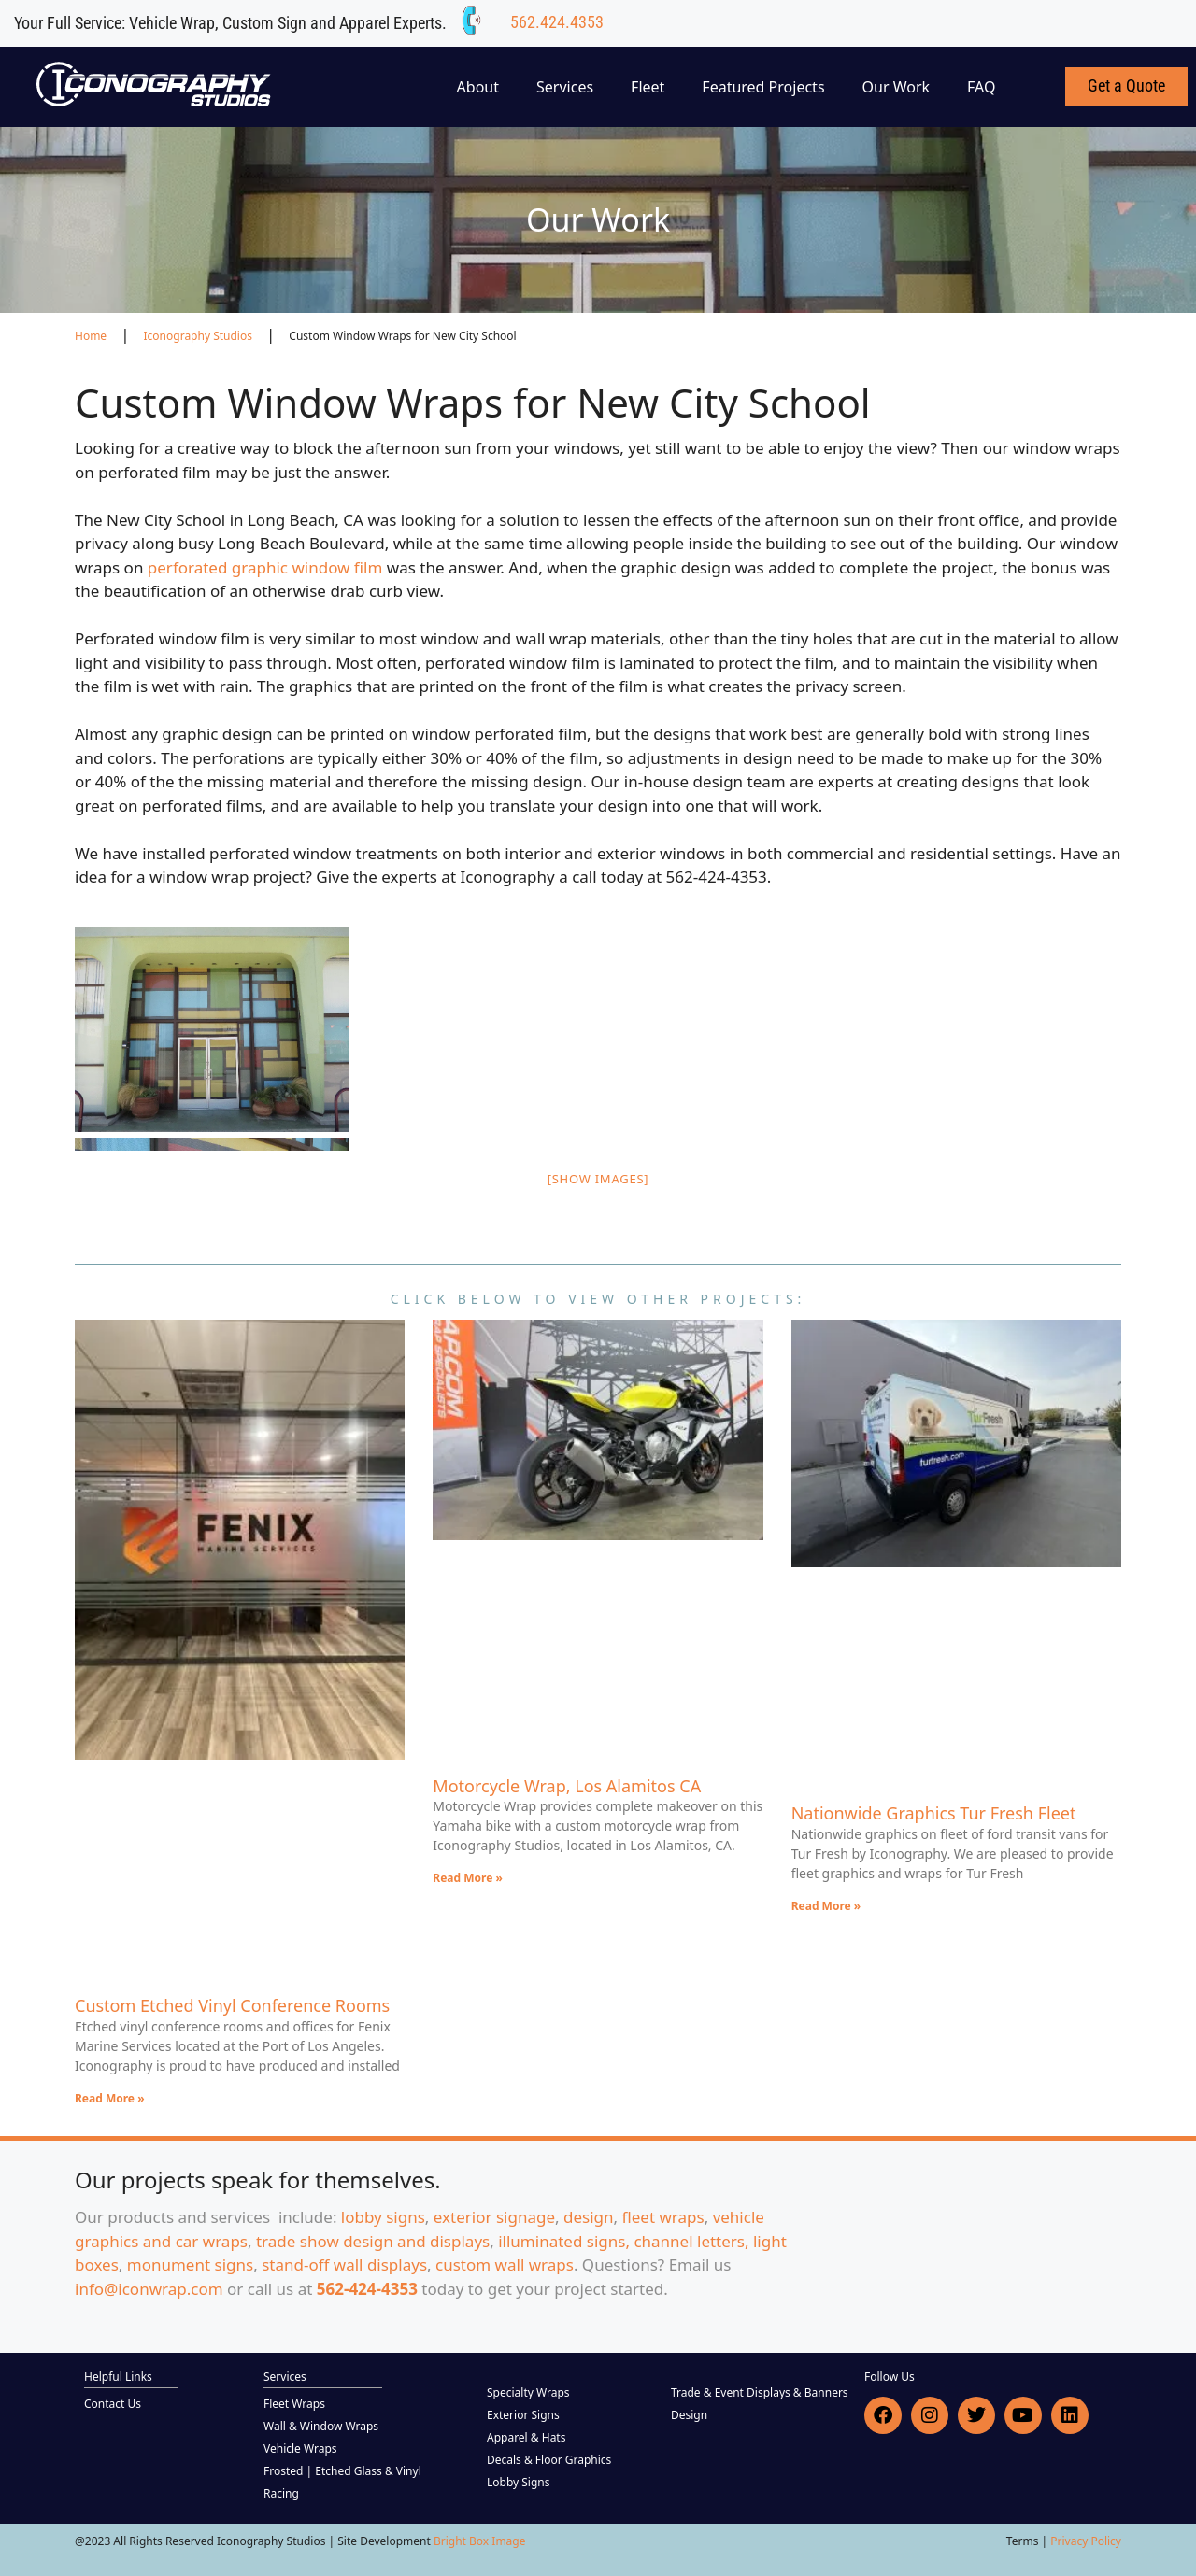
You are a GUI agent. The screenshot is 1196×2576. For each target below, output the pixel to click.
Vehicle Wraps (300, 2448)
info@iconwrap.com (149, 2289)
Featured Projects (763, 87)
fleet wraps (663, 2217)
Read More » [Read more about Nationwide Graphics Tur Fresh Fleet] (826, 1906)
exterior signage (494, 2217)
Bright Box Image (480, 2541)
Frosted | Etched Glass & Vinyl (342, 2471)
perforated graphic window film (265, 567)
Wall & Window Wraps (320, 2426)
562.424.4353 (557, 22)
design (588, 2217)
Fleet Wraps (294, 2404)
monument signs (190, 2264)
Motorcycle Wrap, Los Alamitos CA (567, 1786)
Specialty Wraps (528, 2392)
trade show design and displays (373, 2241)
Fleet (647, 87)
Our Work (896, 87)
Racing (281, 2493)
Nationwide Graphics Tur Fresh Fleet (933, 1813)
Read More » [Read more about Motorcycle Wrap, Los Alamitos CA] (468, 1878)
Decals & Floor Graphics (549, 2460)
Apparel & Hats (526, 2437)
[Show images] (598, 1178)
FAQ (981, 87)
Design (689, 2415)
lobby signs (383, 2217)
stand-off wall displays (344, 2264)
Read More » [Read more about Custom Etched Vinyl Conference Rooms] (110, 2098)
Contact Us (112, 2404)
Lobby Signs (518, 2482)
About (478, 87)
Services (564, 87)
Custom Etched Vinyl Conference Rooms (232, 2005)
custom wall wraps (504, 2264)
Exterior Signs (523, 2415)
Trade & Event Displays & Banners (759, 2392)
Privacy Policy (1085, 2541)
